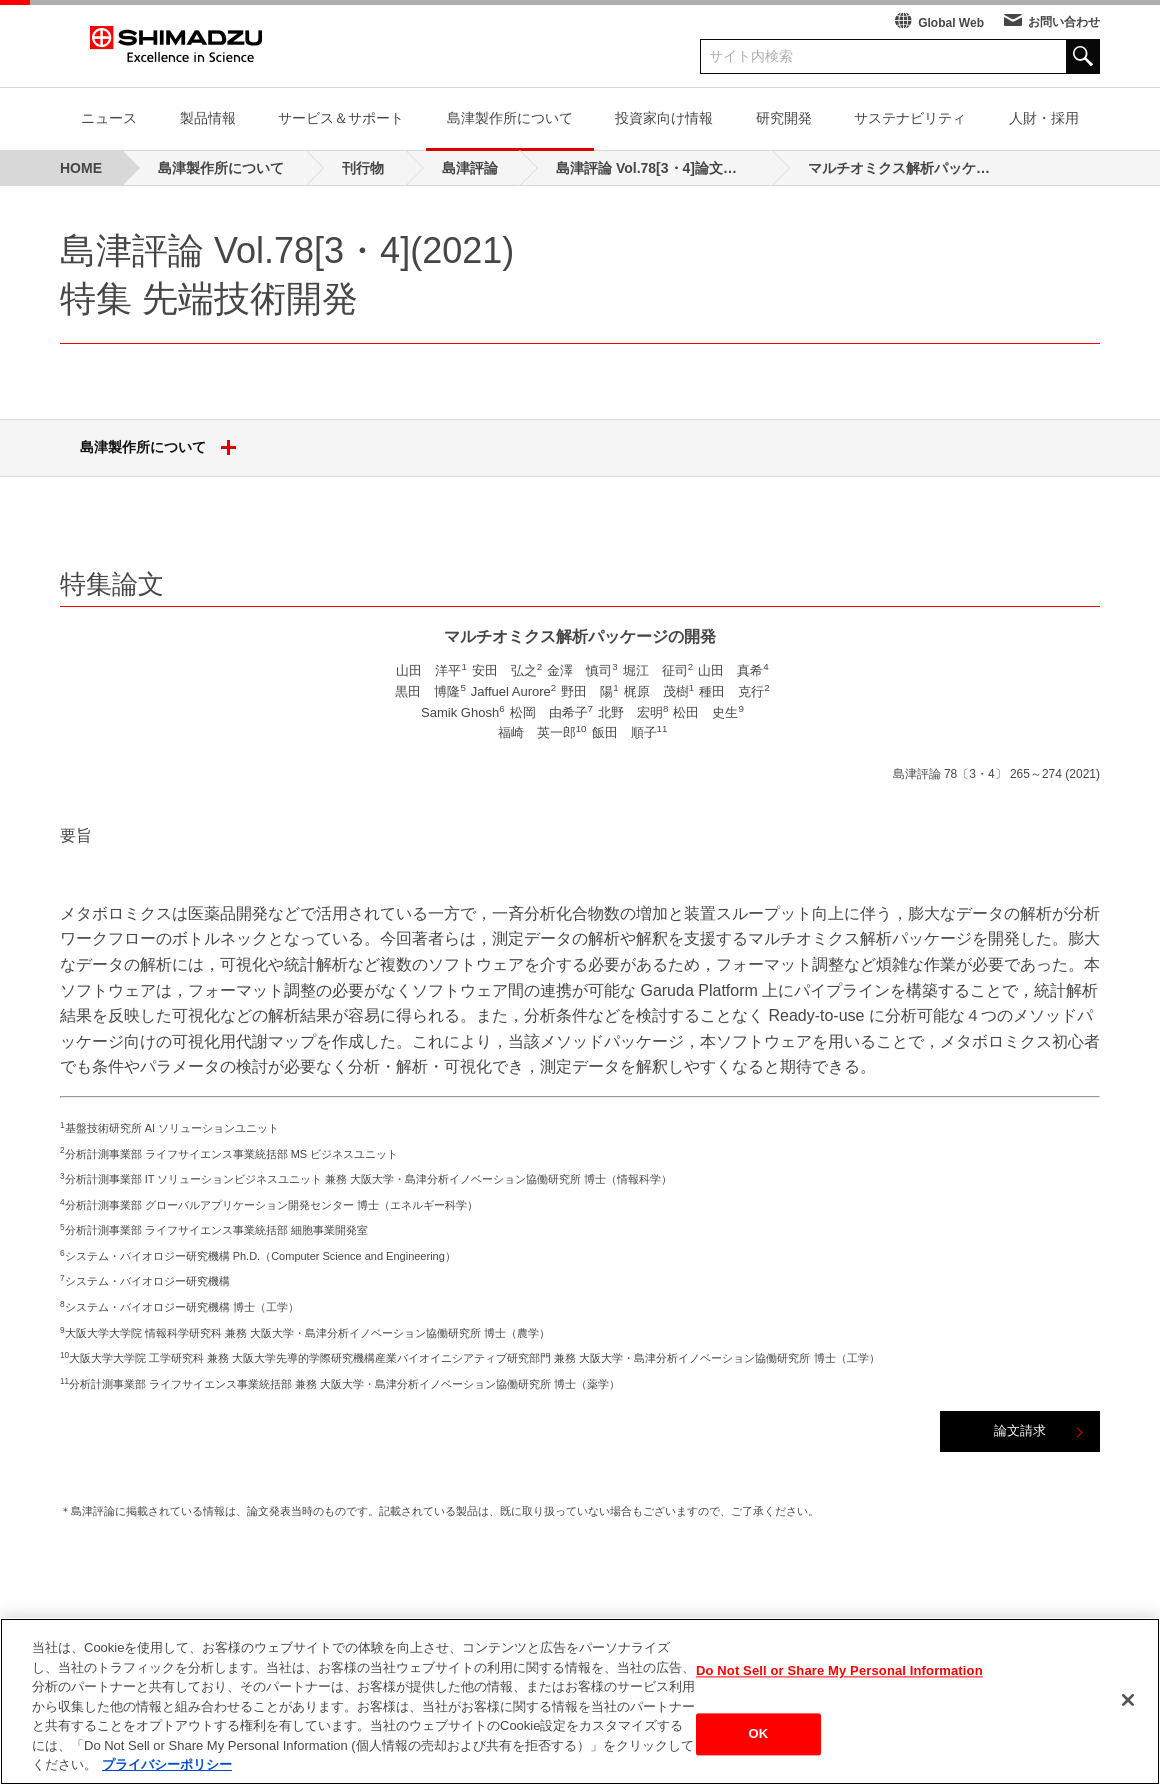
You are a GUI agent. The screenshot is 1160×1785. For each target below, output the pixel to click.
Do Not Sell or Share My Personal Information (839, 1670)
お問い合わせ (1064, 22)
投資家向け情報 (664, 118)
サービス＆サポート (341, 118)
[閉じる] (1128, 1700)
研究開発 (784, 118)
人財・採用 (1044, 118)
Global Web (951, 23)
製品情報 (208, 118)
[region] (580, 1701)
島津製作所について (510, 118)
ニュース (109, 118)
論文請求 (1020, 1430)
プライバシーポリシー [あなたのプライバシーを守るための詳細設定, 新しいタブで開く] (167, 1764)
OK (759, 1734)
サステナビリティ (910, 118)
